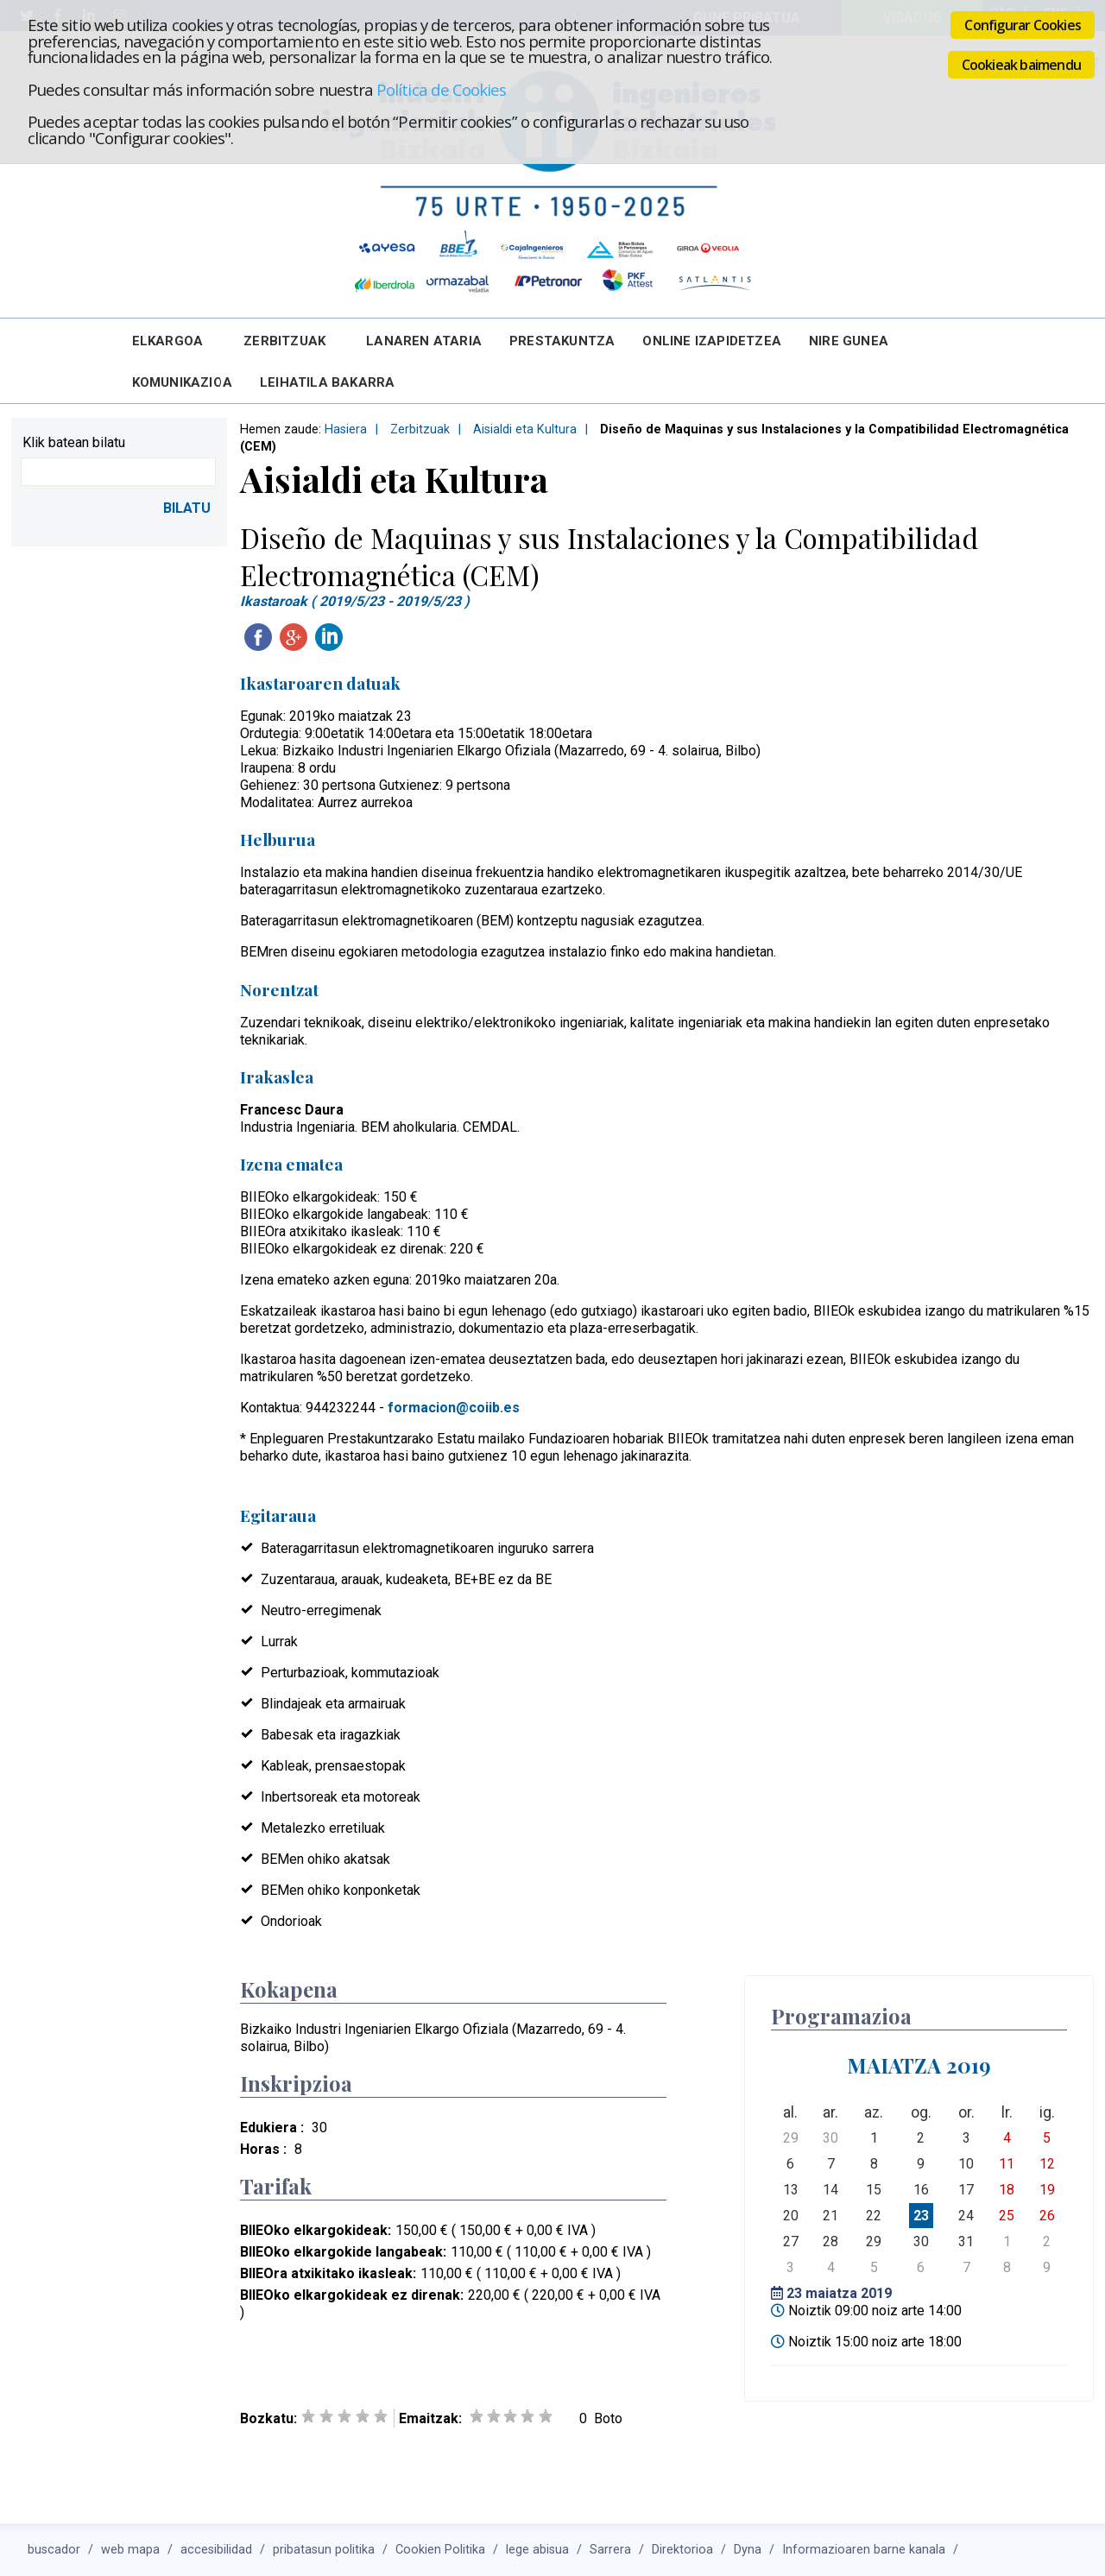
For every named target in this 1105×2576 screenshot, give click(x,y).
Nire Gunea (848, 341)
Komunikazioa (182, 382)
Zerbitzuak (284, 341)
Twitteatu (364, 637)
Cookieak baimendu (1021, 64)
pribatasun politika (324, 2549)
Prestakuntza (562, 341)
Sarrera (610, 2549)
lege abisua (537, 2549)
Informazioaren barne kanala (863, 2549)
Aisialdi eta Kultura (525, 429)
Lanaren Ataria (424, 341)
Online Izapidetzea (711, 341)
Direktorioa (682, 2549)
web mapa (130, 2549)
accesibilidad (216, 2549)
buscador (54, 2549)
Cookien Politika (440, 2549)
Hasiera (346, 429)
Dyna (747, 2549)
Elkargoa (168, 341)
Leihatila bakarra (327, 382)
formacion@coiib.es (454, 1407)
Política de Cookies (441, 89)
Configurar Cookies (1022, 25)
